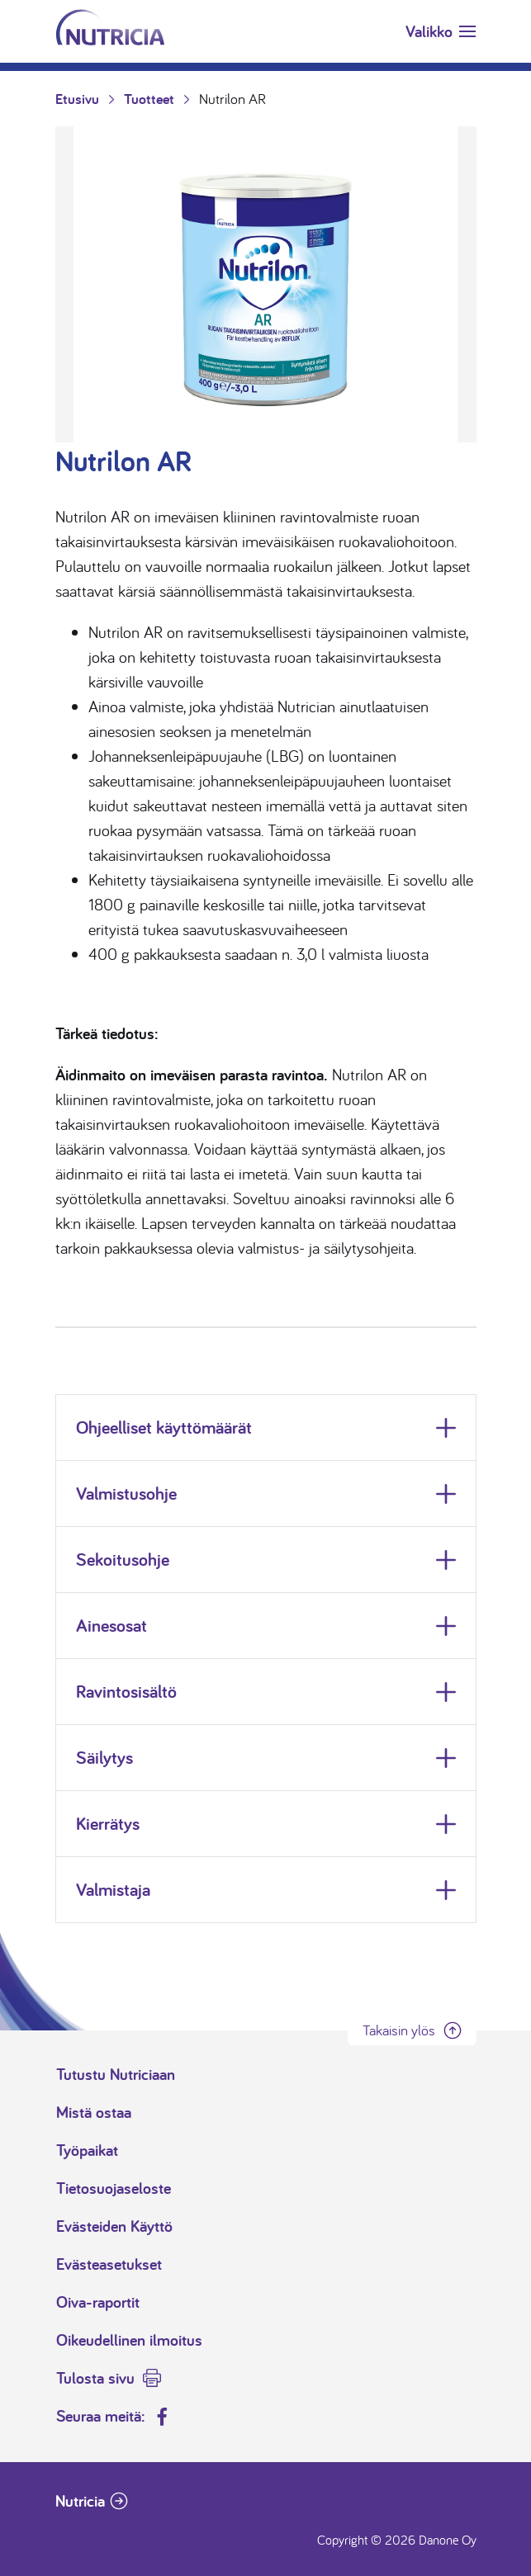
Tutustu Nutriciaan (115, 2074)
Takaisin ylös (399, 2030)
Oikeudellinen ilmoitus (129, 2340)
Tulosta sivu (95, 2378)
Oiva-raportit (98, 2302)
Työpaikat (87, 2150)
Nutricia (80, 2501)
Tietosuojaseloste (113, 2188)
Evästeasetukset (109, 2264)
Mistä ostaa (93, 2112)
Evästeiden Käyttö (114, 2226)
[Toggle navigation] (440, 31)
